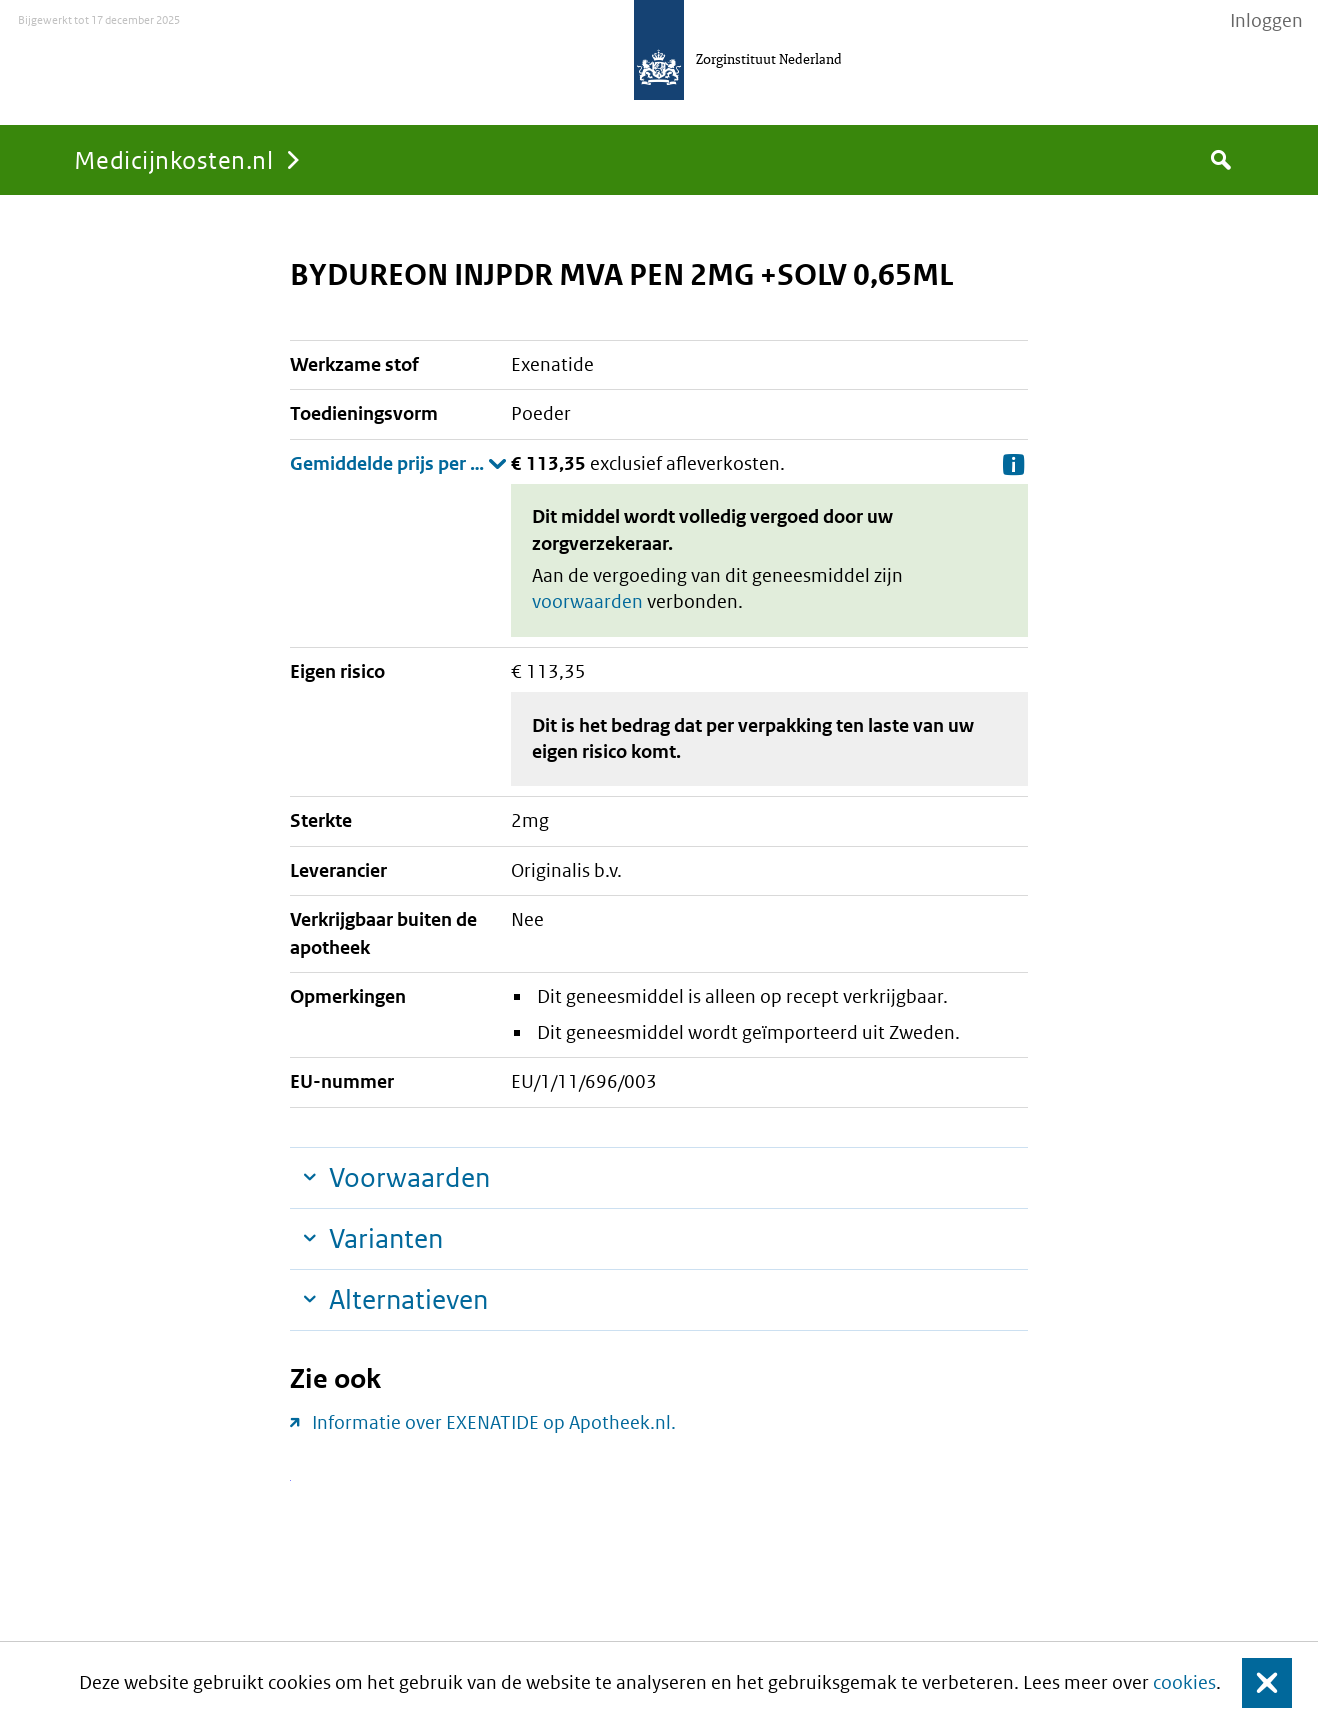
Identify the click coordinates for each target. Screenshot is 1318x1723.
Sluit (1251, 1682)
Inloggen (1266, 21)
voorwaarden (587, 601)
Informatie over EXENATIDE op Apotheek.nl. (494, 1422)
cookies (1184, 1682)
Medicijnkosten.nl (173, 159)
